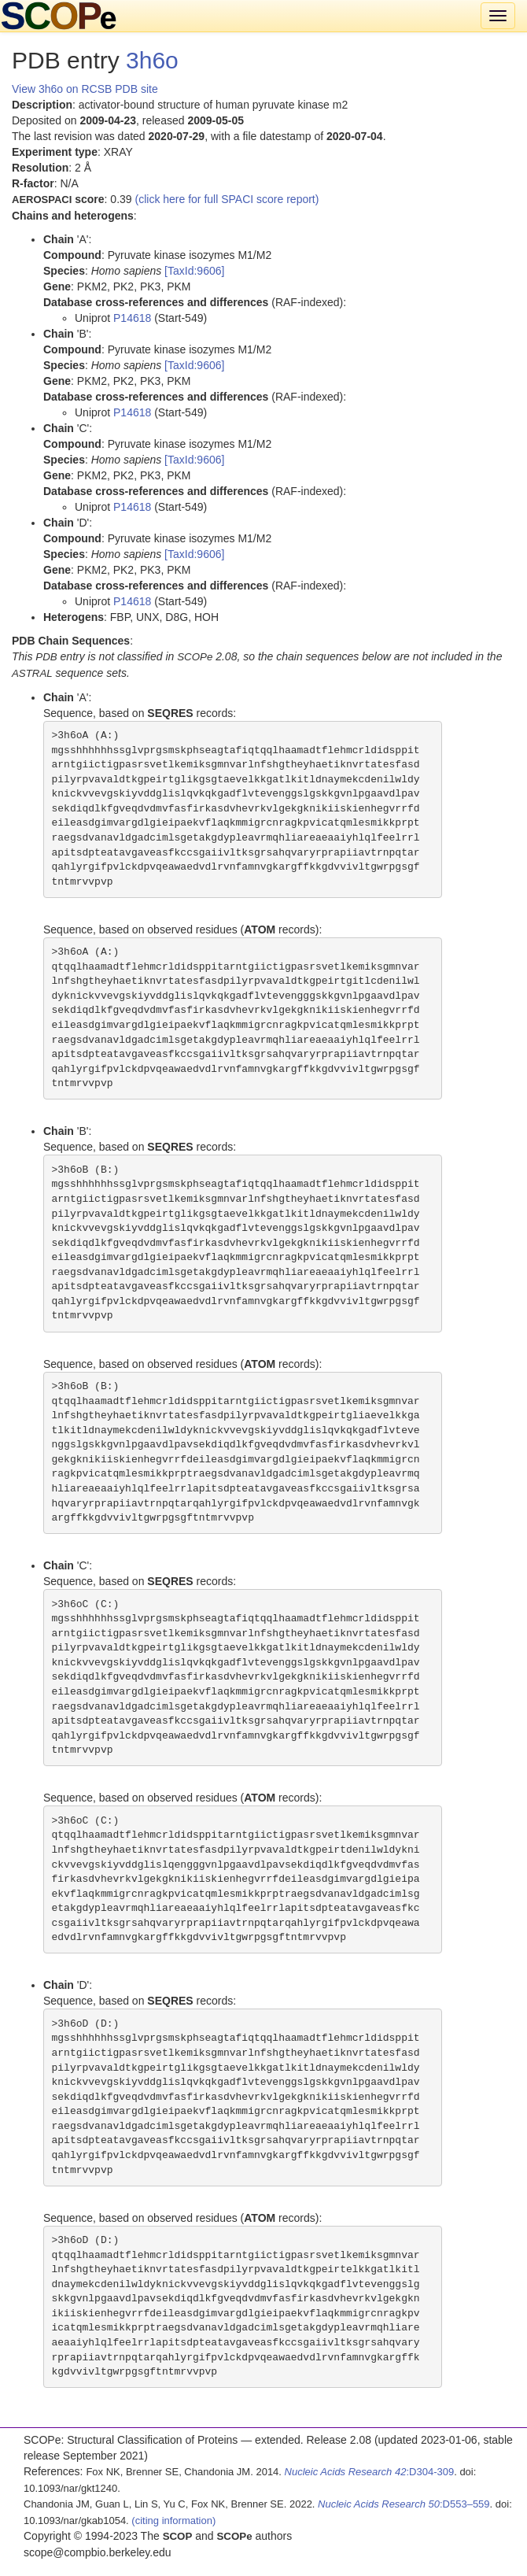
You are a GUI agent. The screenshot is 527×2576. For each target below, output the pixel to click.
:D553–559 (404, 2504)
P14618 (132, 318)
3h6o (152, 60)
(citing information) (173, 2520)
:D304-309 (370, 2472)
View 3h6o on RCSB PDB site (85, 89)
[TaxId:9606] (194, 270)
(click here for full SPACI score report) (227, 199)
